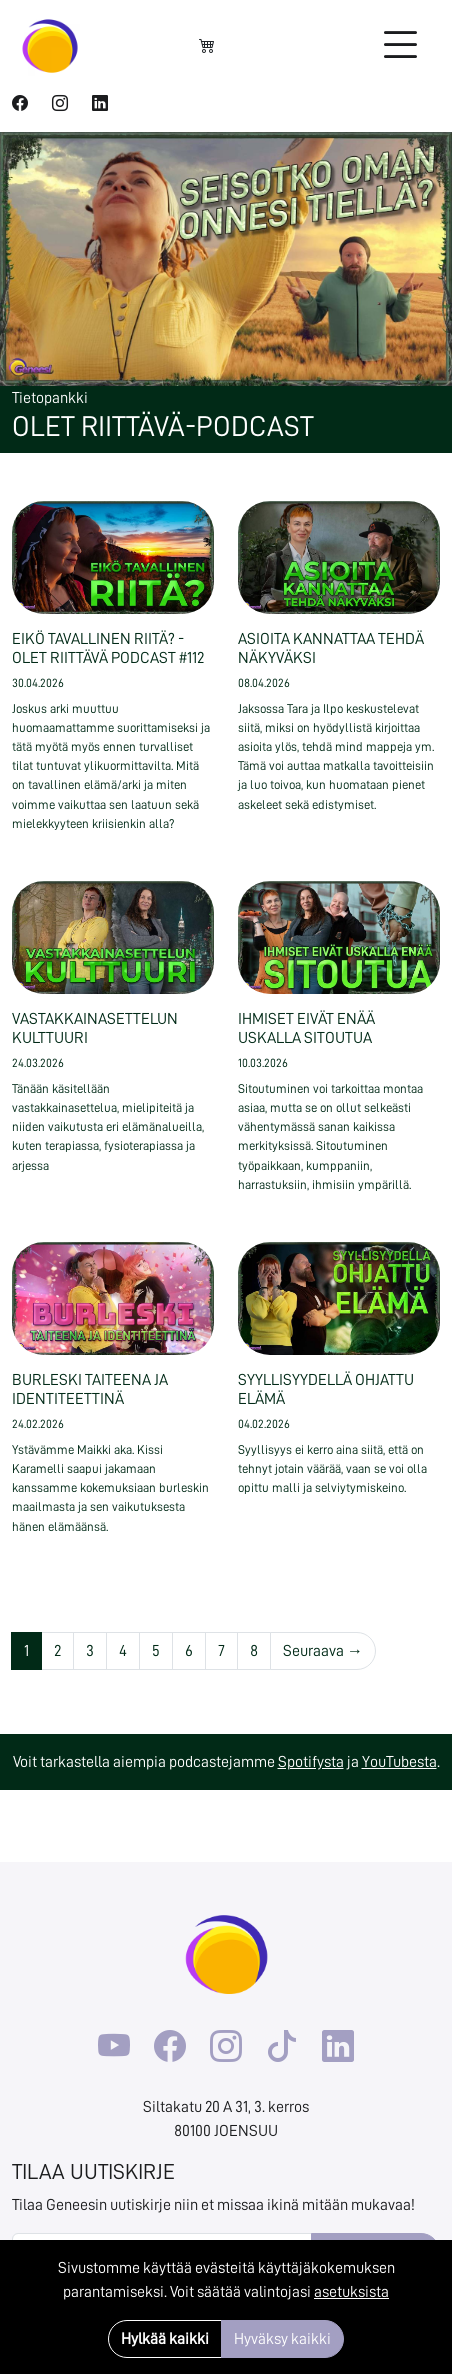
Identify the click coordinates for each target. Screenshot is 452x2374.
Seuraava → (323, 1651)
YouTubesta (399, 1762)
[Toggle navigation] (400, 46)
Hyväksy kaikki (282, 2339)
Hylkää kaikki (165, 2339)
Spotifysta (311, 1762)
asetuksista (351, 2292)
